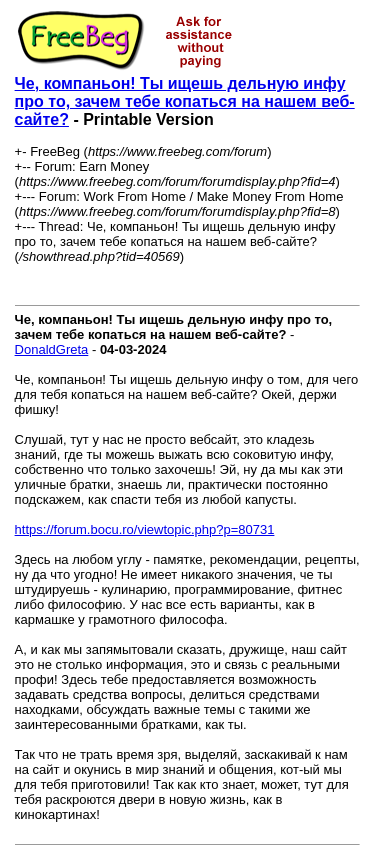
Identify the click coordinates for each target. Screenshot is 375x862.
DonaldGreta (52, 349)
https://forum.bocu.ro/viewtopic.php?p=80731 (145, 529)
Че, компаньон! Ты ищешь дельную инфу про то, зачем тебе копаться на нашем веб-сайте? (185, 101)
